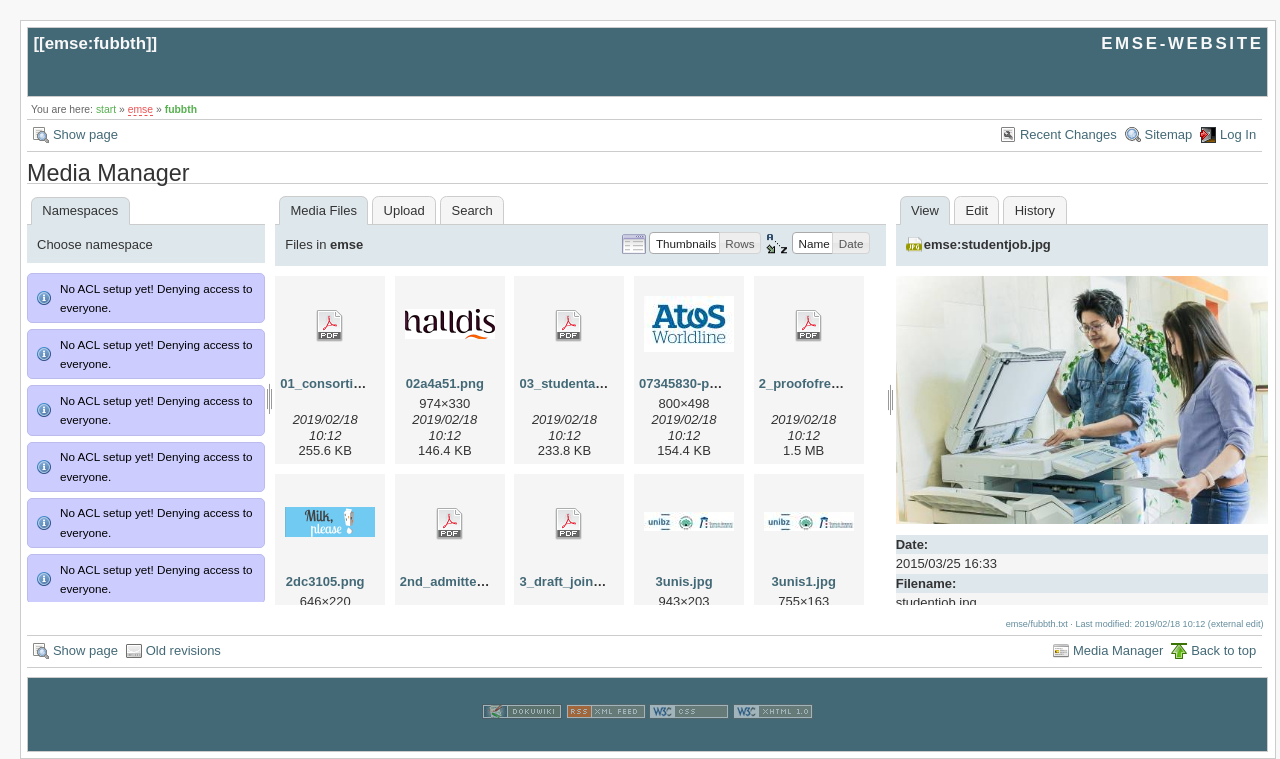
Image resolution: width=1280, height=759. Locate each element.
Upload (404, 210)
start (106, 109)
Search (471, 210)
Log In (1238, 134)
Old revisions (183, 650)
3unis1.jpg (804, 581)
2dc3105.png (325, 581)
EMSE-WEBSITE (1182, 43)
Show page (85, 134)
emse (140, 109)
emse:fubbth (95, 43)
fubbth (181, 109)
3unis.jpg (684, 581)
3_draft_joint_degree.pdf (595, 581)
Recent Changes (1068, 134)
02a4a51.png (445, 383)
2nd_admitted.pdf (454, 581)
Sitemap (1169, 134)
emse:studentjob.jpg (987, 244)
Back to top (1223, 650)
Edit (977, 210)
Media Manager (1118, 650)
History (1035, 210)
